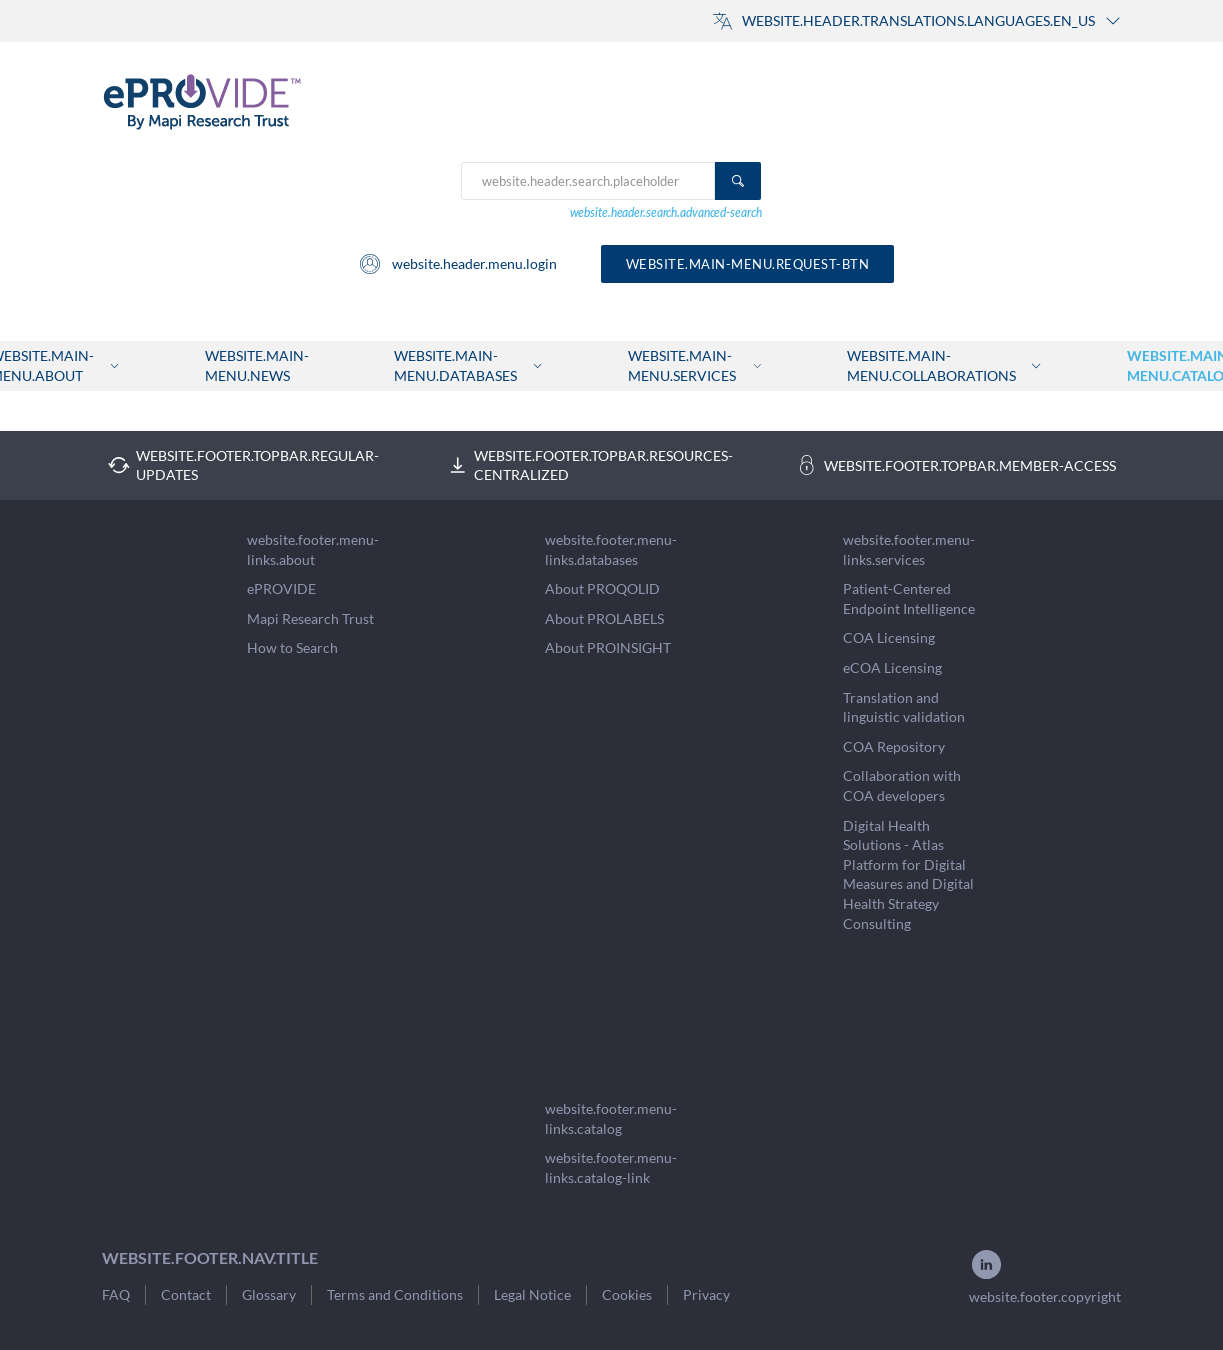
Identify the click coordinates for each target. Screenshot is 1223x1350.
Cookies (627, 1294)
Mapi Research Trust (310, 618)
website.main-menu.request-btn (748, 264)
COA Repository (894, 746)
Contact (186, 1294)
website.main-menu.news (257, 365)
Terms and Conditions (395, 1294)
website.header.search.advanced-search (666, 212)
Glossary (269, 1294)
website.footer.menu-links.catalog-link (611, 1167)
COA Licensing (889, 637)
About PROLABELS (604, 618)
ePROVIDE (281, 588)
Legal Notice (532, 1294)
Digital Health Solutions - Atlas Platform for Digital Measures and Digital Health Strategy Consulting (908, 874)
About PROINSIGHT (608, 647)
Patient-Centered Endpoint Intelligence (909, 598)
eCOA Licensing (892, 667)
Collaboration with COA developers (902, 785)
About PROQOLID (602, 588)
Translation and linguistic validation (904, 707)
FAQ (116, 1294)
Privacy (706, 1294)
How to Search (292, 647)
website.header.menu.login (457, 264)
